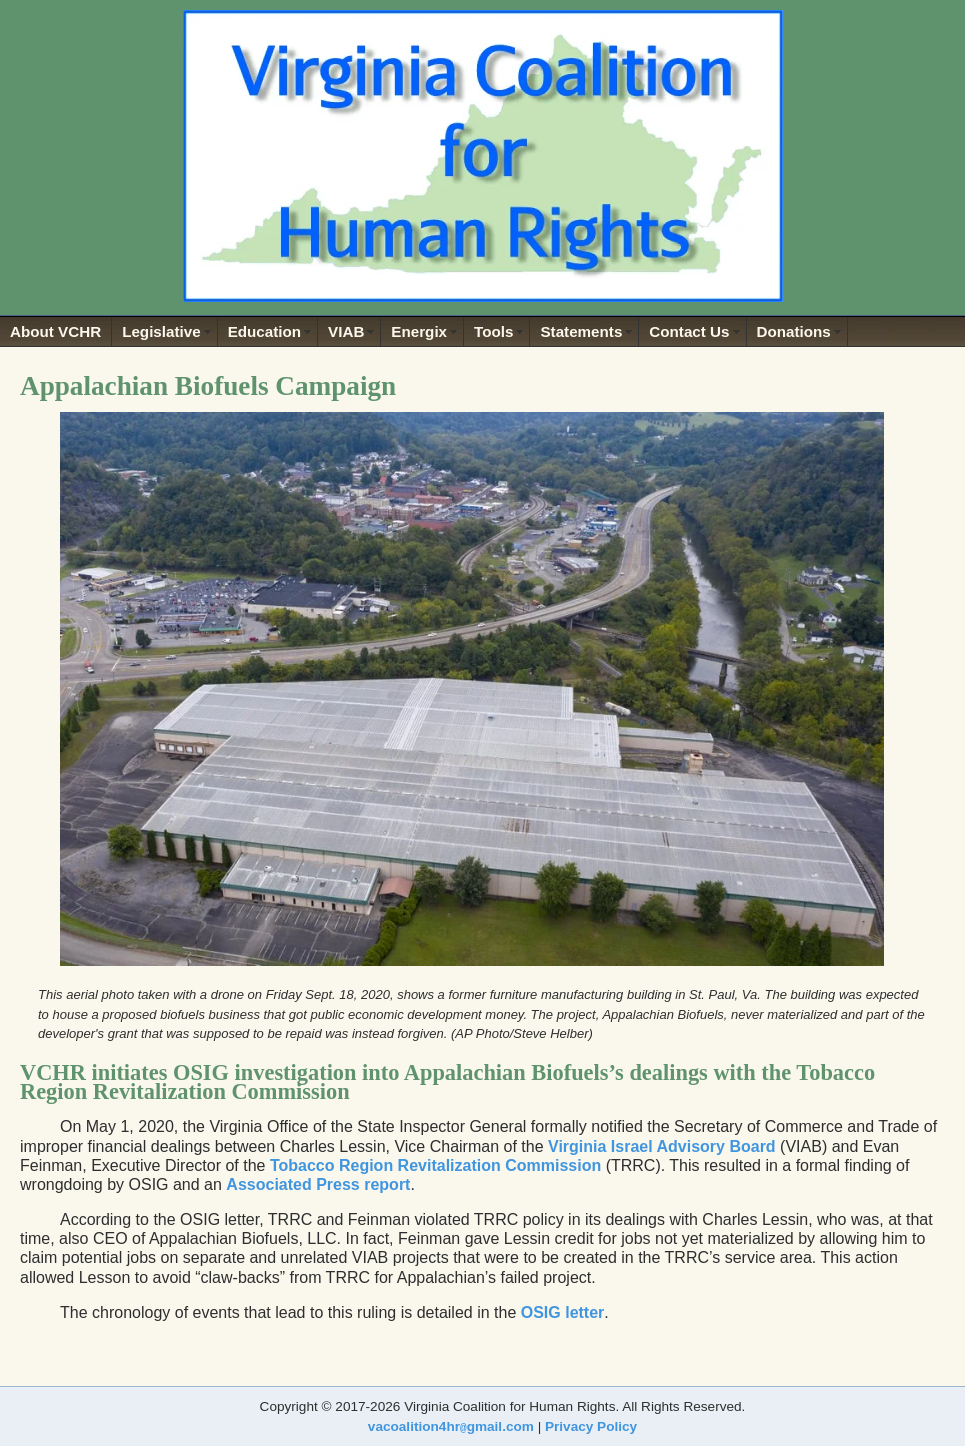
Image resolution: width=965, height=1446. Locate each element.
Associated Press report (318, 1184)
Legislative (161, 331)
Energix (419, 331)
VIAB (346, 331)
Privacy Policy (591, 1426)
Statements (581, 331)
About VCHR (55, 331)
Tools (493, 331)
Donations (794, 331)
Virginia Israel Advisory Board (662, 1146)
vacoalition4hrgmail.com (451, 1426)
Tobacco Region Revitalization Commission (435, 1165)
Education (264, 331)
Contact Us (689, 331)
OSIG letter (563, 1312)
